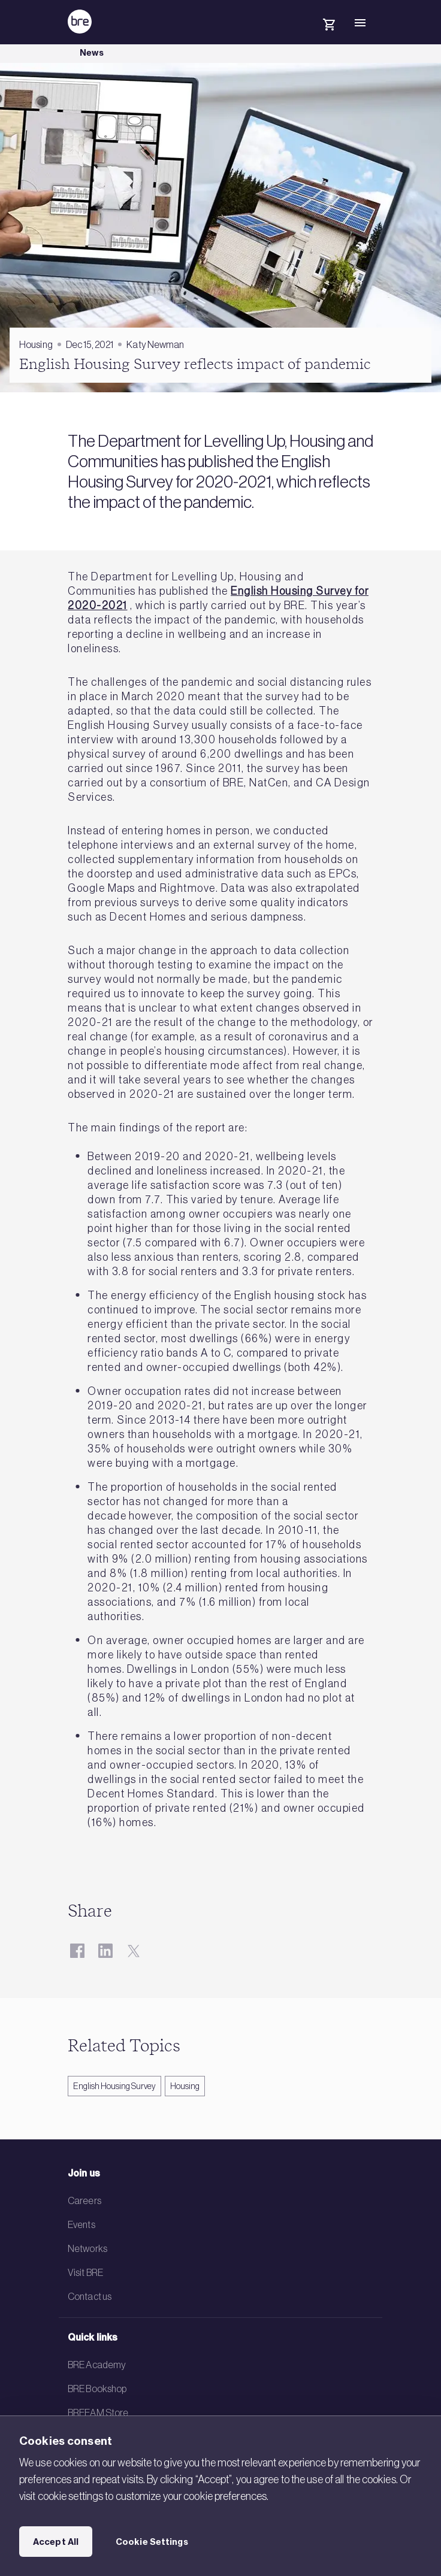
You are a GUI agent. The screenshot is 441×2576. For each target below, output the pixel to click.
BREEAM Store (98, 2412)
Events (81, 2224)
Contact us (89, 2296)
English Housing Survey (114, 2086)
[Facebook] (77, 1950)
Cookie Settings (152, 2541)
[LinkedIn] (105, 1950)
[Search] (298, 32)
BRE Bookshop (97, 2388)
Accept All (55, 2541)
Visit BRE (85, 2272)
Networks (87, 2248)
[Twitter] (133, 1950)
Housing (185, 2086)
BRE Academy (97, 2364)
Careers (84, 2200)
